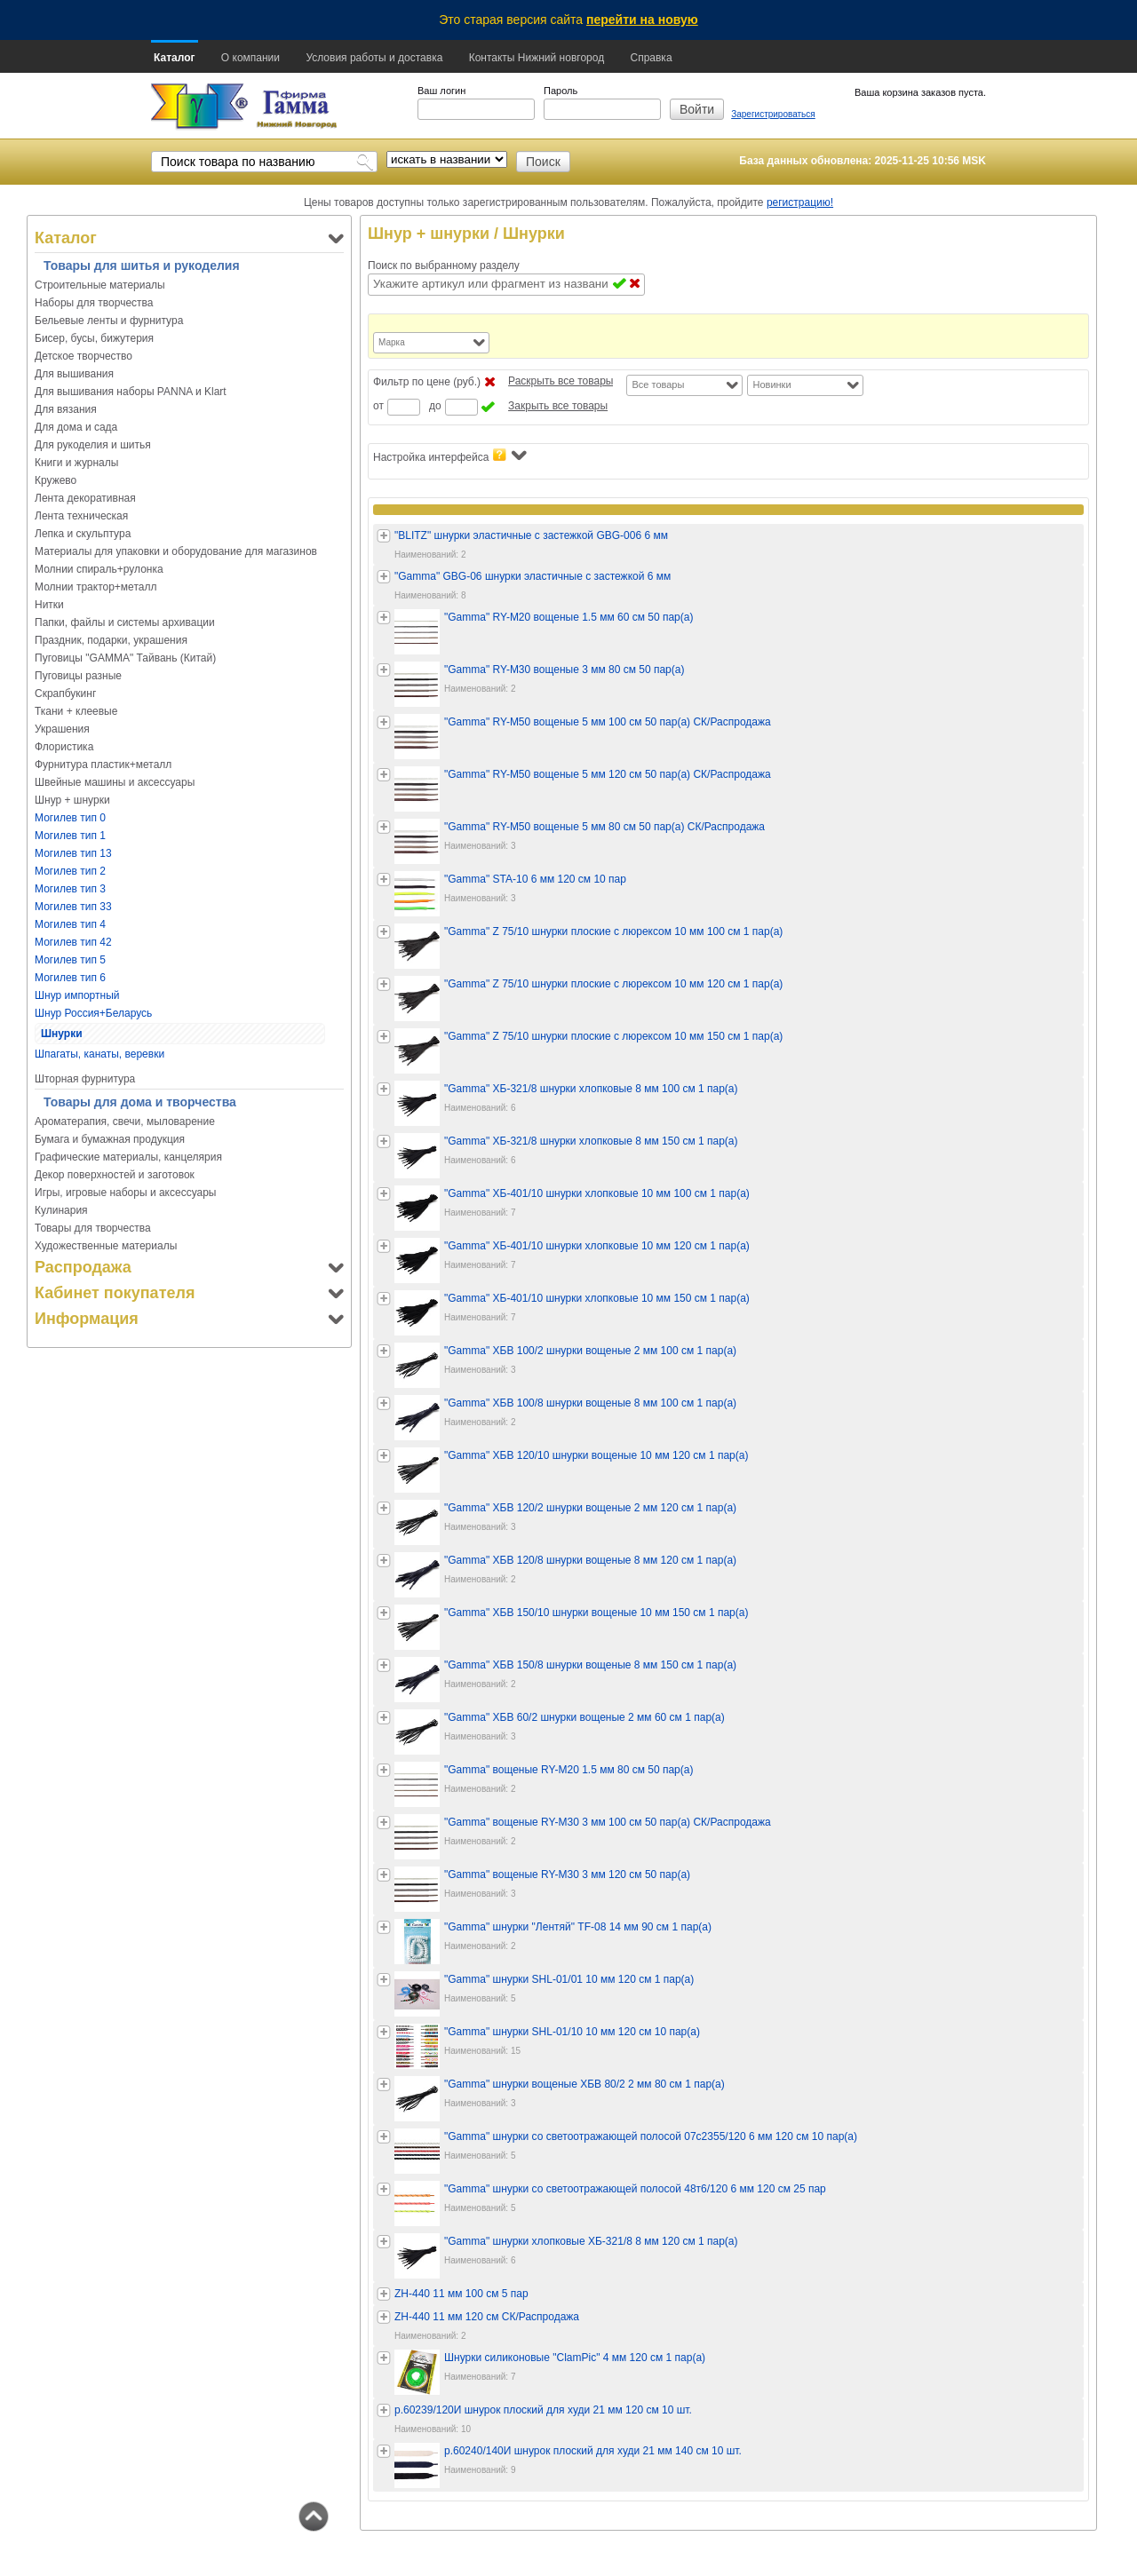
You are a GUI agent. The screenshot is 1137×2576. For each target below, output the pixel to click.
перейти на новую (642, 19)
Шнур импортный (77, 995)
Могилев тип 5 (70, 960)
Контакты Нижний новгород (536, 58)
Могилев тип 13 (73, 853)
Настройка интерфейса (450, 456)
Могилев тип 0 (70, 818)
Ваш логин (441, 90)
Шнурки (62, 1033)
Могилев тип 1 (70, 835)
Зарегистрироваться (773, 114)
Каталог (174, 58)
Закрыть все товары (558, 406)
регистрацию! (800, 202)
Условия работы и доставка (374, 58)
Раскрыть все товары (560, 381)
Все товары (658, 384)
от (378, 406)
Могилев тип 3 (70, 889)
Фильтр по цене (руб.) (427, 382)
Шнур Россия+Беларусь (93, 1013)
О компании (250, 58)
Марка (391, 342)
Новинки (771, 384)
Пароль (560, 90)
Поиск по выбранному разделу (444, 265)
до (435, 406)
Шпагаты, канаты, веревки (99, 1054)
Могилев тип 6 (70, 977)
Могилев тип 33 (73, 906)
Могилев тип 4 (70, 924)
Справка (651, 58)
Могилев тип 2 (70, 871)
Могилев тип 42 (73, 942)
